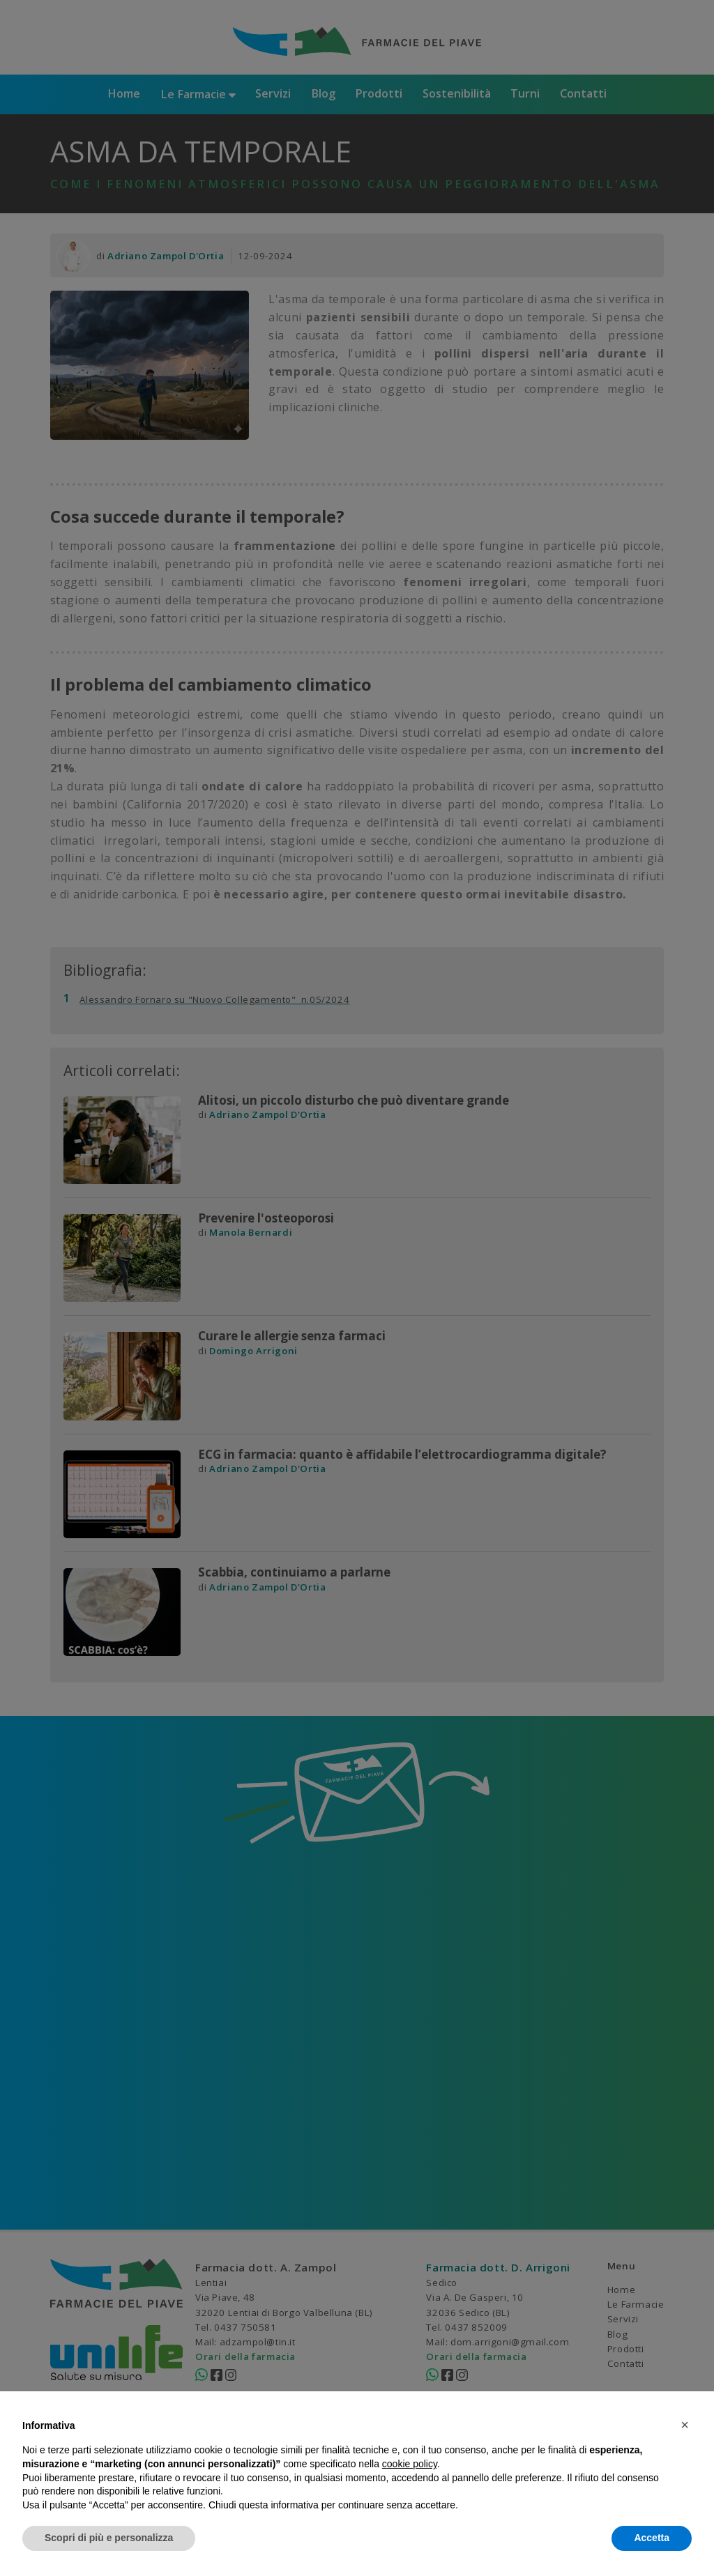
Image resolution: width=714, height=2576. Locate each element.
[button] (685, 2425)
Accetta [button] (651, 2537)
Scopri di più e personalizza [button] (109, 2537)
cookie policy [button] (409, 2463)
